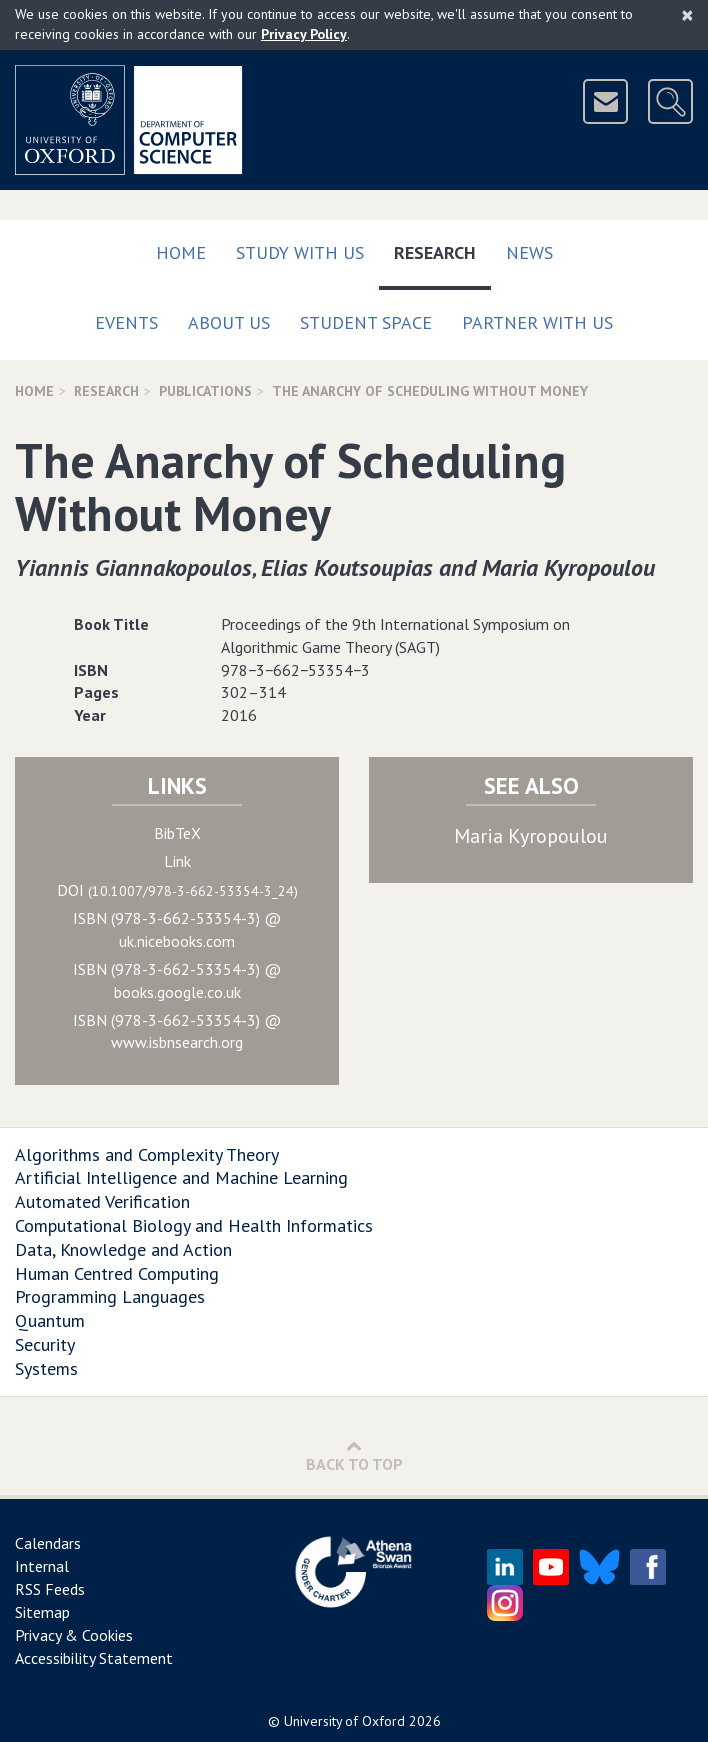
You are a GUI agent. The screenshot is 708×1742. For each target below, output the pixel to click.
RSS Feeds (50, 1589)
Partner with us (537, 322)
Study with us (300, 252)
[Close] (687, 15)
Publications (205, 391)
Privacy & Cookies (74, 1635)
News (529, 252)
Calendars (48, 1543)
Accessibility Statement (94, 1658)
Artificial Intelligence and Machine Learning (181, 1177)
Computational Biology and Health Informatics (194, 1225)
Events (126, 322)
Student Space (366, 322)
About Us (229, 322)
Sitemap (42, 1612)
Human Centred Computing (117, 1273)
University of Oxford (344, 1721)
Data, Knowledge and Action (123, 1249)
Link (177, 861)
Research (442, 248)
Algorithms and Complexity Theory (147, 1154)
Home (181, 252)
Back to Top (354, 1455)
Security (45, 1344)
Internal (42, 1566)
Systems (46, 1368)
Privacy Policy (304, 34)
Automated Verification (102, 1201)
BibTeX (177, 833)
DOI (177, 890)
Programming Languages (110, 1296)
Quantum (50, 1320)
